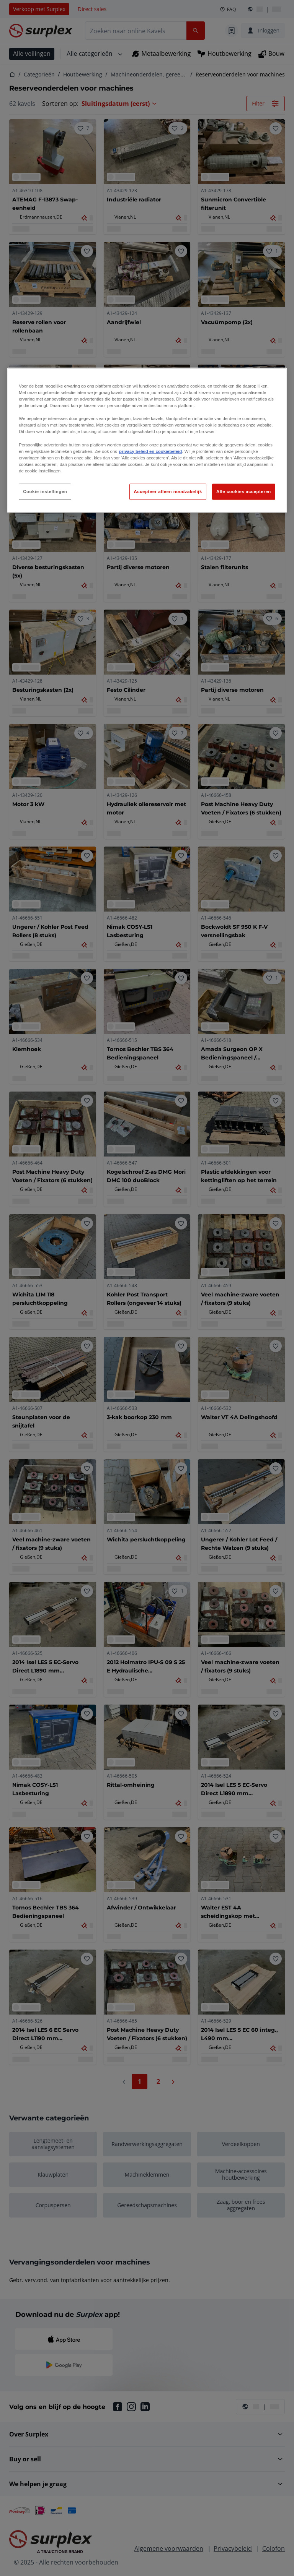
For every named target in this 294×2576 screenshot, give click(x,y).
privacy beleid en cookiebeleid (150, 451)
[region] (147, 440)
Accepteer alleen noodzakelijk (168, 491)
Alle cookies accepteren (243, 491)
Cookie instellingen (45, 491)
